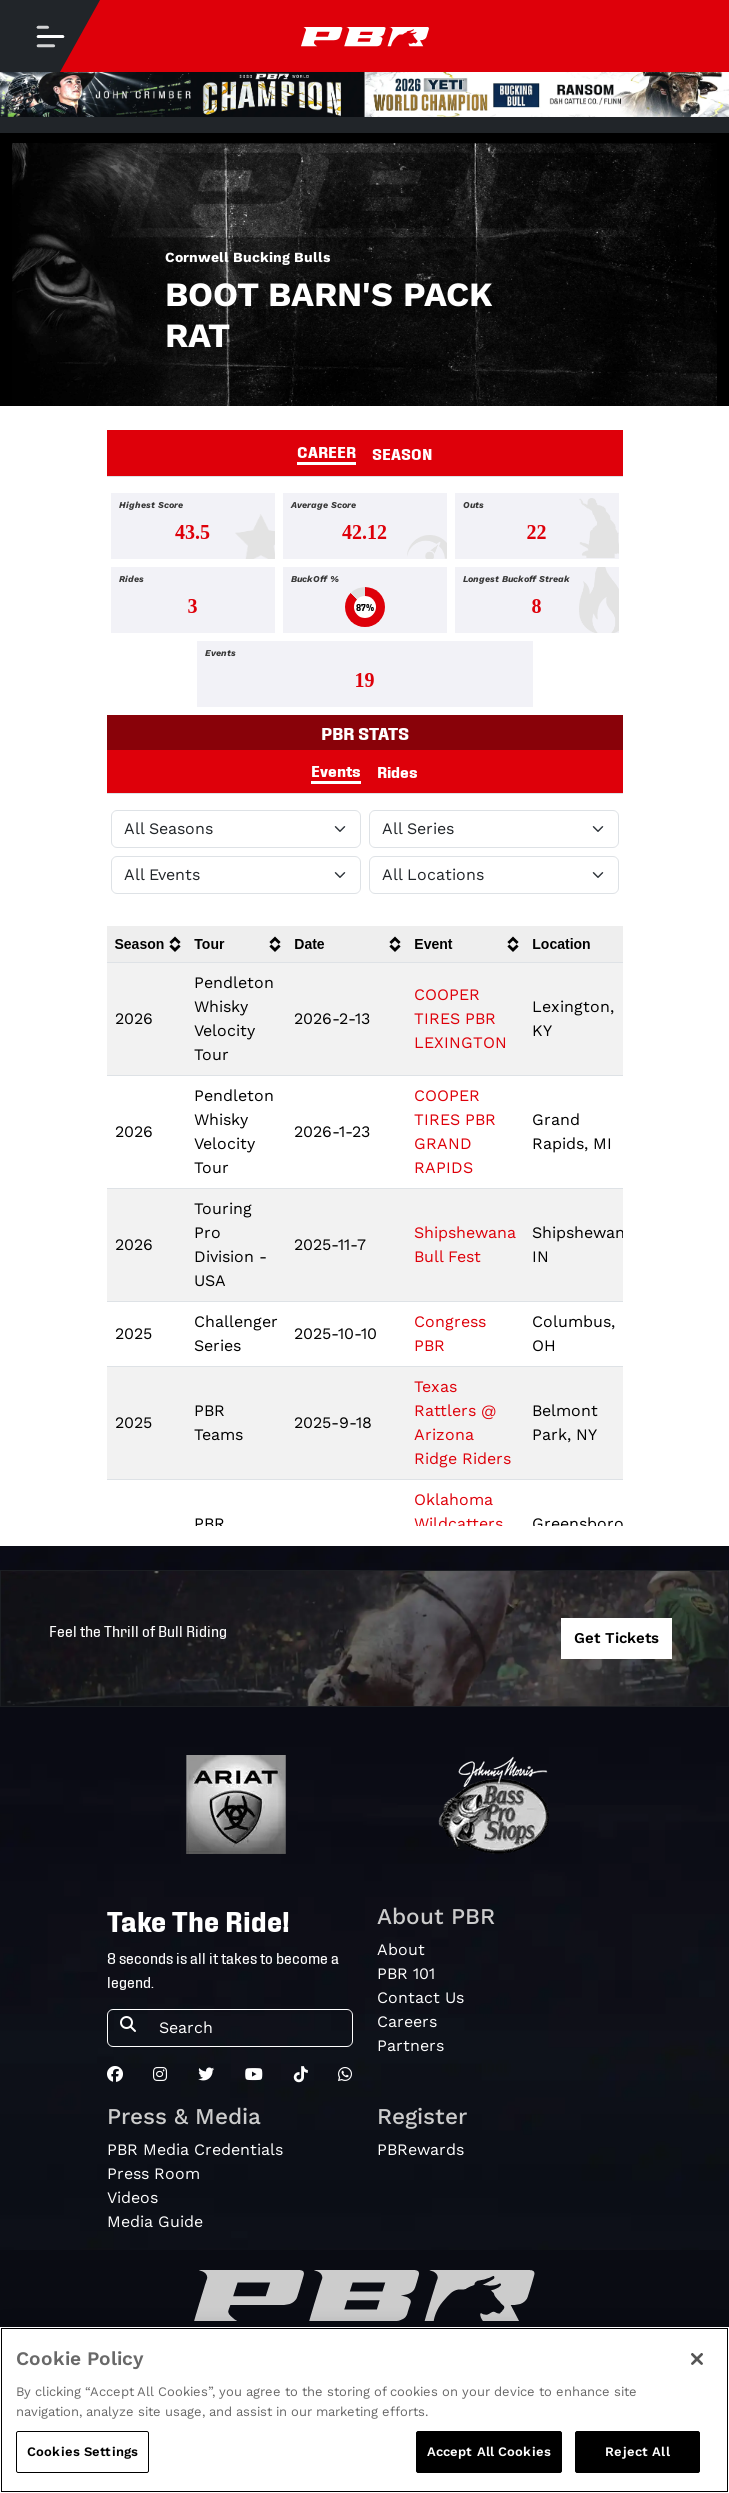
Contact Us (420, 1997)
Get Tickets (616, 1638)
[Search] (249, 2028)
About (401, 1949)
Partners (410, 2045)
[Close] (697, 2362)
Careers (407, 2021)
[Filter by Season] (236, 829)
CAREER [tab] (326, 451)
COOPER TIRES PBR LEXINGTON (460, 1018)
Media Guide (155, 2221)
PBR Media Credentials (195, 2149)
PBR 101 (406, 1973)
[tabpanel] (364, 604)
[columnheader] (147, 944)
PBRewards (420, 2149)
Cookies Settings (82, 2454)
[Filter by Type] (236, 875)
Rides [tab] (397, 771)
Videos (132, 2197)
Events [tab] (336, 770)
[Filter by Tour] (494, 829)
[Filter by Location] (494, 875)
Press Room (153, 2173)
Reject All (637, 2454)
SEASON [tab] (402, 453)
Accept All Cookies (489, 2454)
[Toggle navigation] (50, 36)
